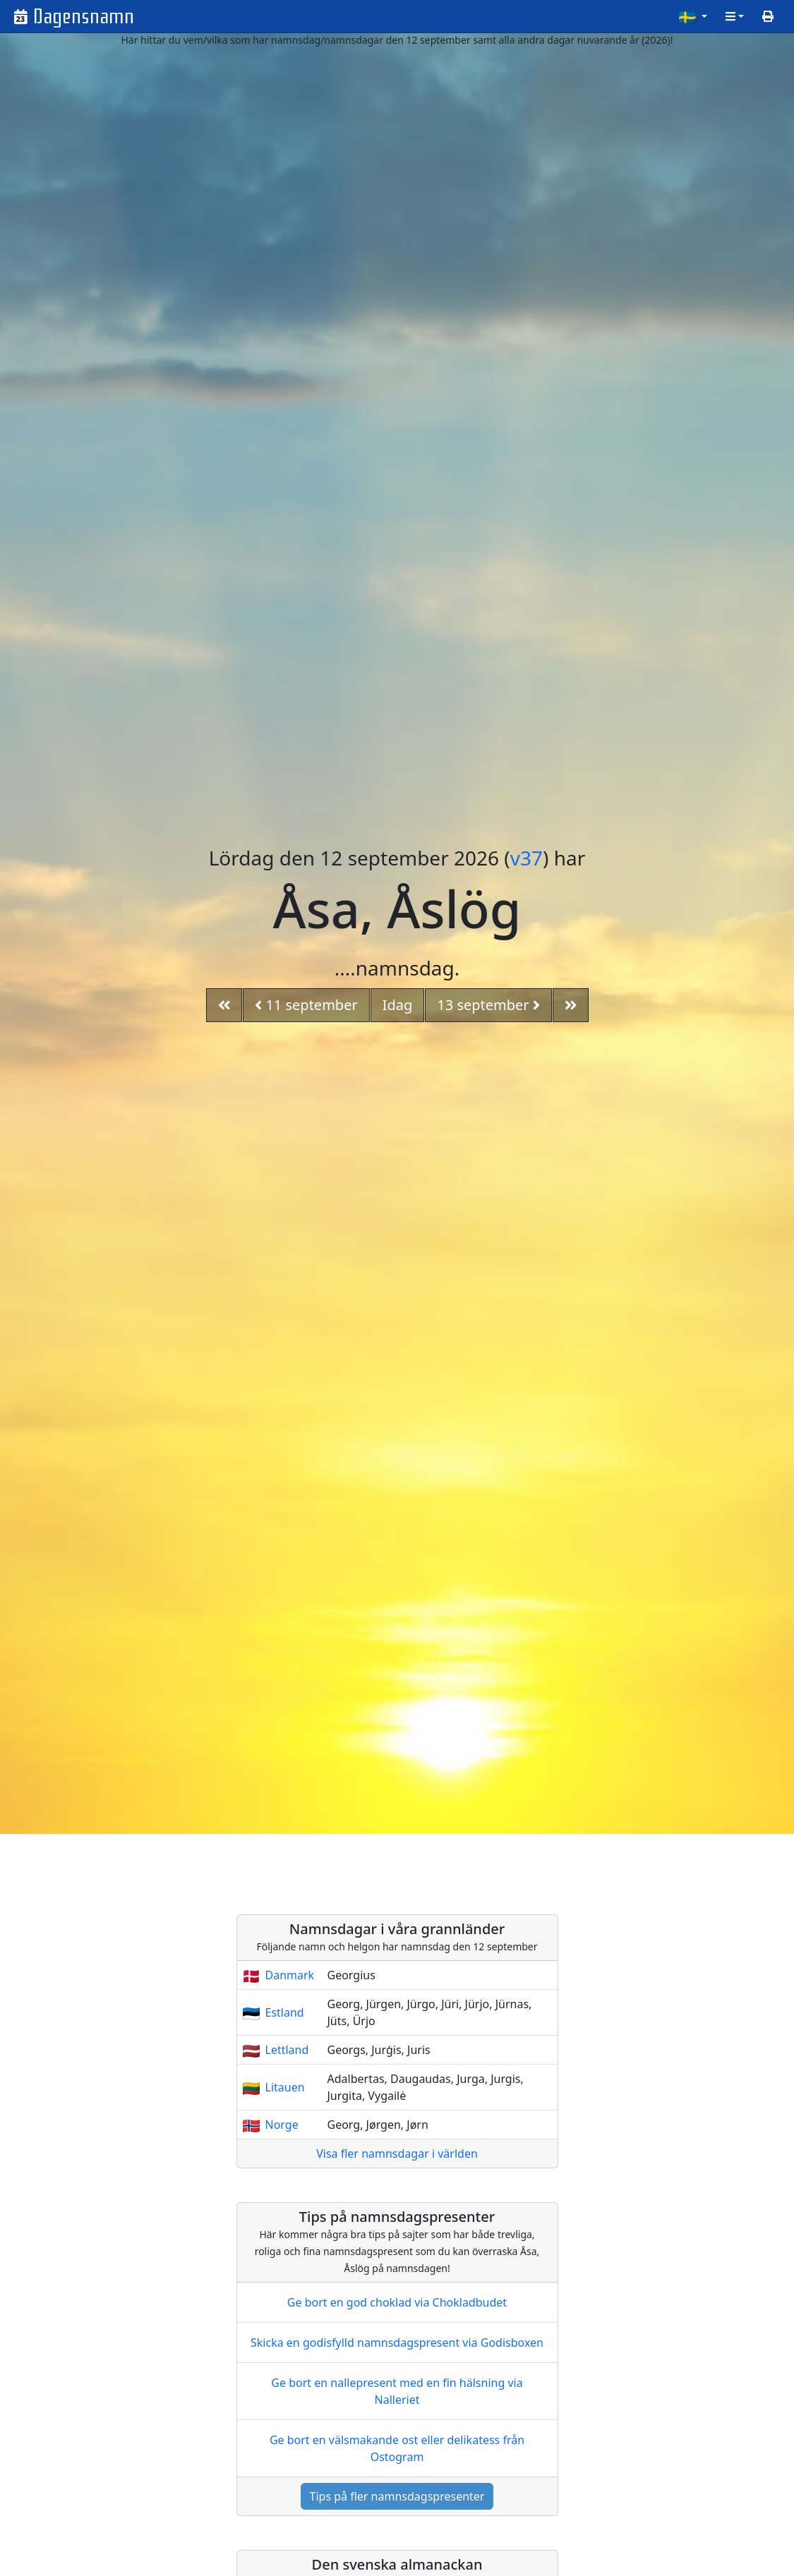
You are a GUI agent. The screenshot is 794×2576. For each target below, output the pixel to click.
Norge (282, 2124)
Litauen (285, 2087)
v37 (526, 857)
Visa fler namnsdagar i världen (397, 2153)
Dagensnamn (83, 16)
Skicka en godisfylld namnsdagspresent (397, 2342)
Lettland (287, 2050)
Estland (284, 2012)
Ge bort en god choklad (397, 2302)
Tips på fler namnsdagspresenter (397, 2496)
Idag (398, 1004)
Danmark (290, 1975)
